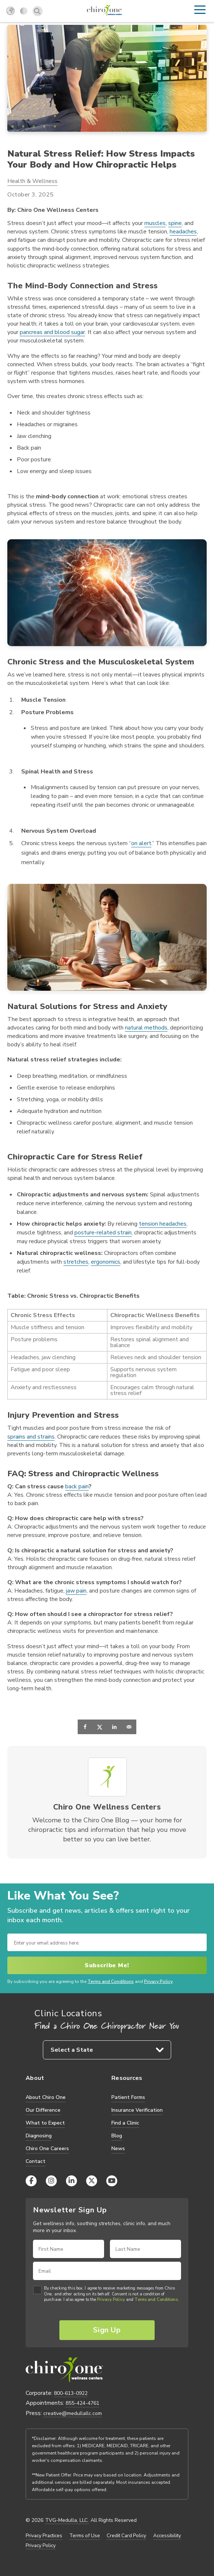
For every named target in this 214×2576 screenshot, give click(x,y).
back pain (77, 1487)
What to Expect (45, 2122)
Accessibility (167, 2535)
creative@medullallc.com (72, 2413)
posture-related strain (103, 1233)
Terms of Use (84, 2535)
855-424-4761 (82, 2403)
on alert (141, 843)
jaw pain (76, 1591)
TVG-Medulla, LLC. (67, 2520)
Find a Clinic (125, 2122)
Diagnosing (39, 2135)
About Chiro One (46, 2097)
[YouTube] (111, 2180)
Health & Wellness (32, 181)
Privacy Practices (44, 2535)
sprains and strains (31, 1437)
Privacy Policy (158, 1981)
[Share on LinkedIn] (114, 1727)
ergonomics (105, 1262)
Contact (35, 2161)
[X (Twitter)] (91, 2180)
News (118, 2148)
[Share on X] (99, 1727)
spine (175, 223)
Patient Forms (128, 2097)
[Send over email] (129, 1727)
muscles (155, 223)
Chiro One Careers (47, 2148)
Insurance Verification (137, 2110)
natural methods (146, 1028)
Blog (116, 2135)
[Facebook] (31, 2180)
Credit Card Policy (126, 2535)
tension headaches (163, 1224)
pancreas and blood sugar (52, 332)
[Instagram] (51, 2180)
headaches (183, 232)
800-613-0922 (71, 2393)
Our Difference (43, 2110)
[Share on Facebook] (85, 1727)
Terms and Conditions (111, 1981)
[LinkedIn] (71, 2180)
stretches (75, 1262)
